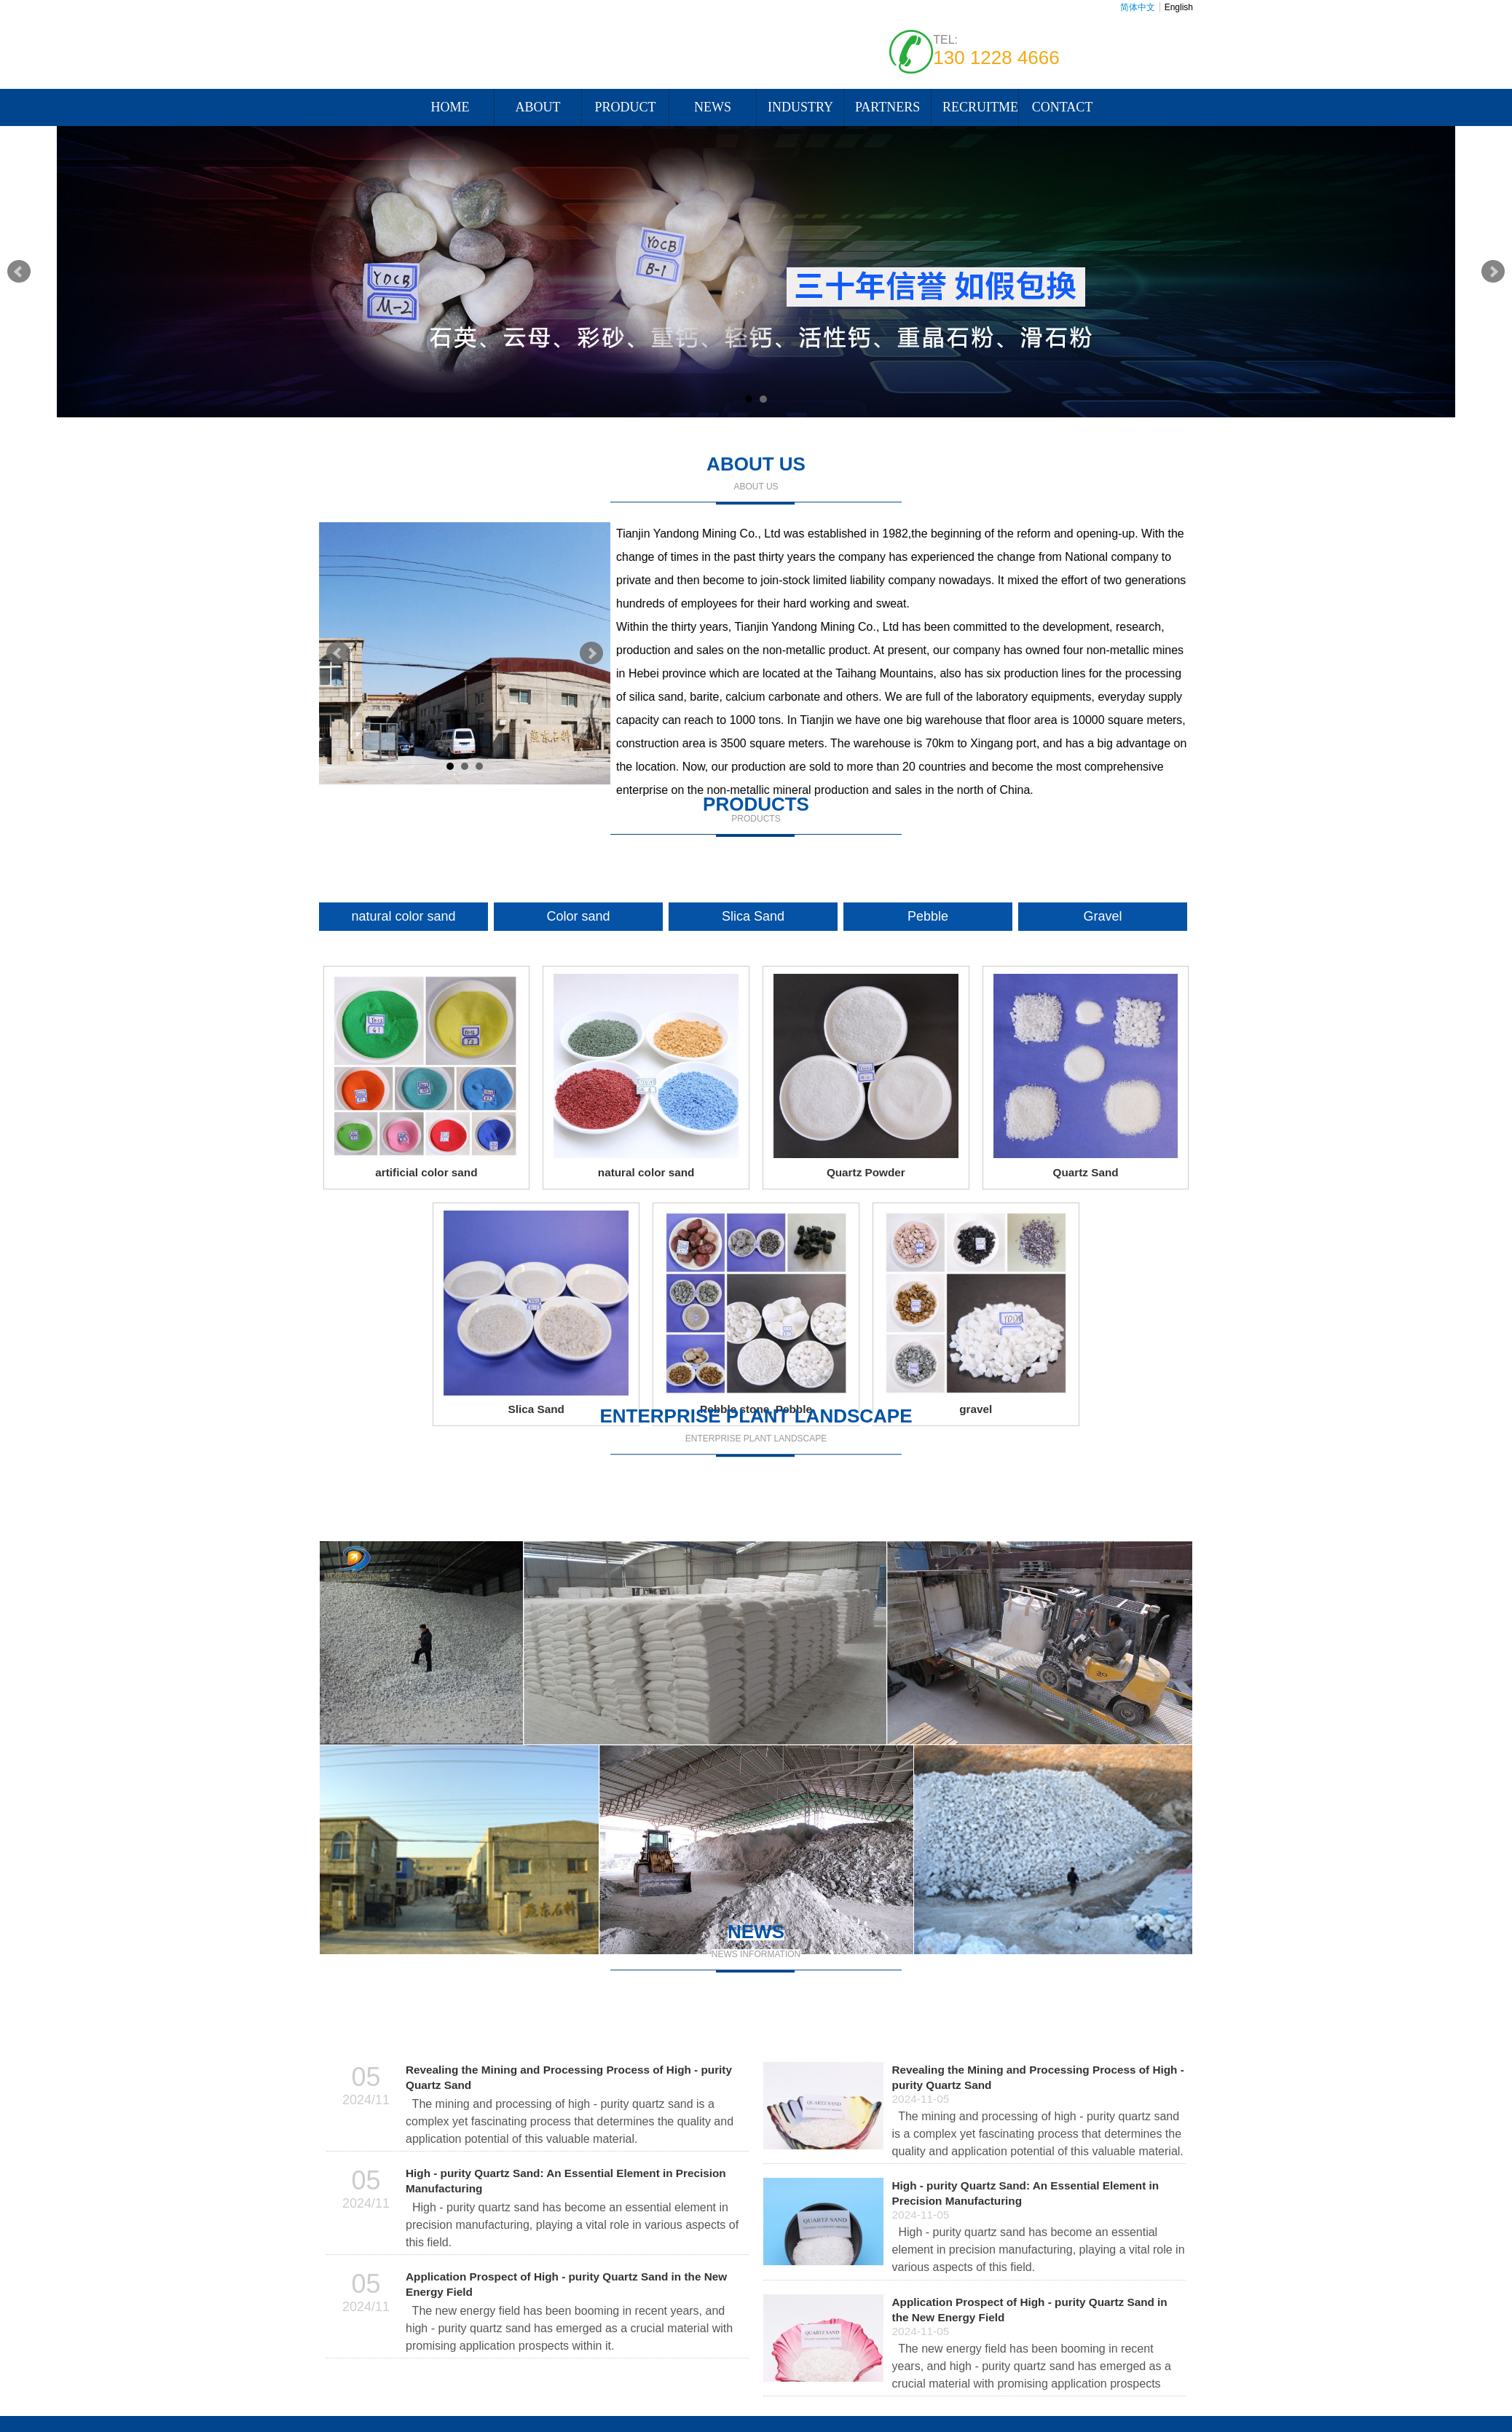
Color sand (578, 916)
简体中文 (1137, 7)
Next (1493, 271)
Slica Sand (753, 916)
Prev (19, 271)
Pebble (927, 916)
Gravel (1102, 916)
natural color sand (403, 916)
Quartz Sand (1086, 1172)
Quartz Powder (866, 1172)
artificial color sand (426, 1172)
